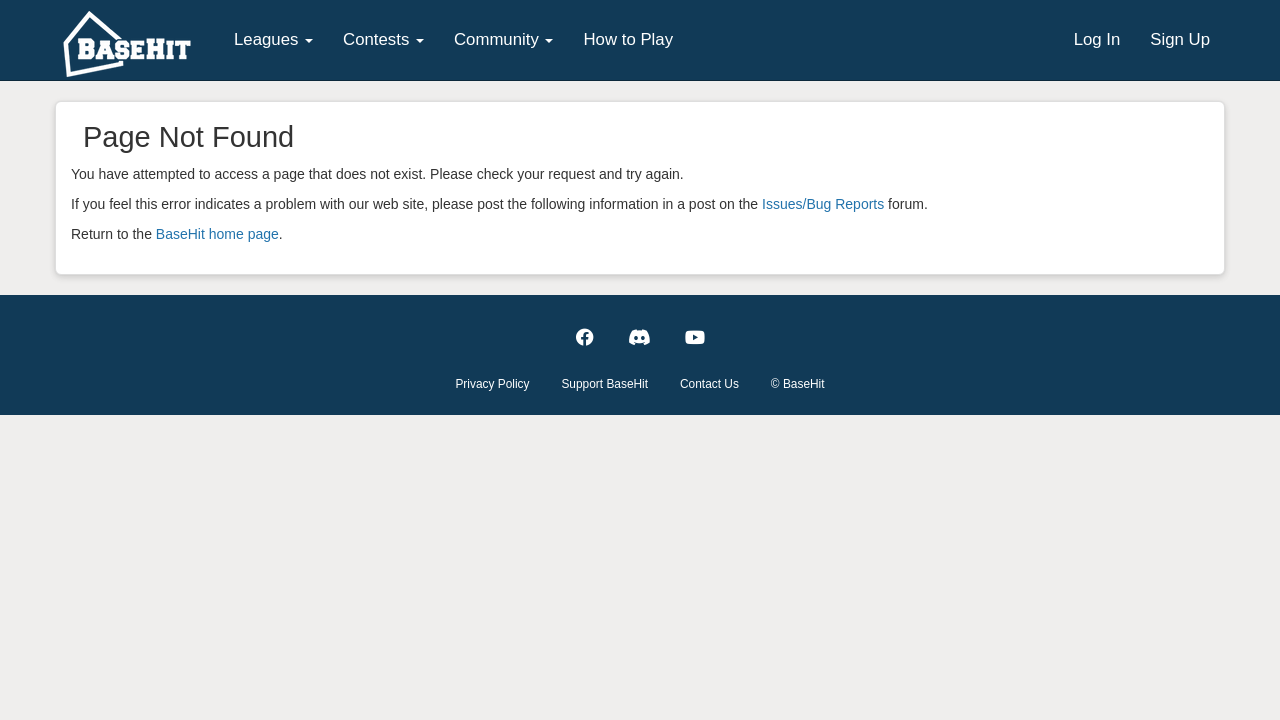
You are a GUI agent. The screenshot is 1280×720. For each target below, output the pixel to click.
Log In (1097, 39)
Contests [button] (383, 39)
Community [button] (504, 39)
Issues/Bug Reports (823, 204)
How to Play (628, 39)
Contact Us (709, 384)
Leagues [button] (273, 39)
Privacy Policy (492, 384)
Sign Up (1180, 39)
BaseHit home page (217, 234)
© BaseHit (798, 384)
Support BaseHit (604, 384)
